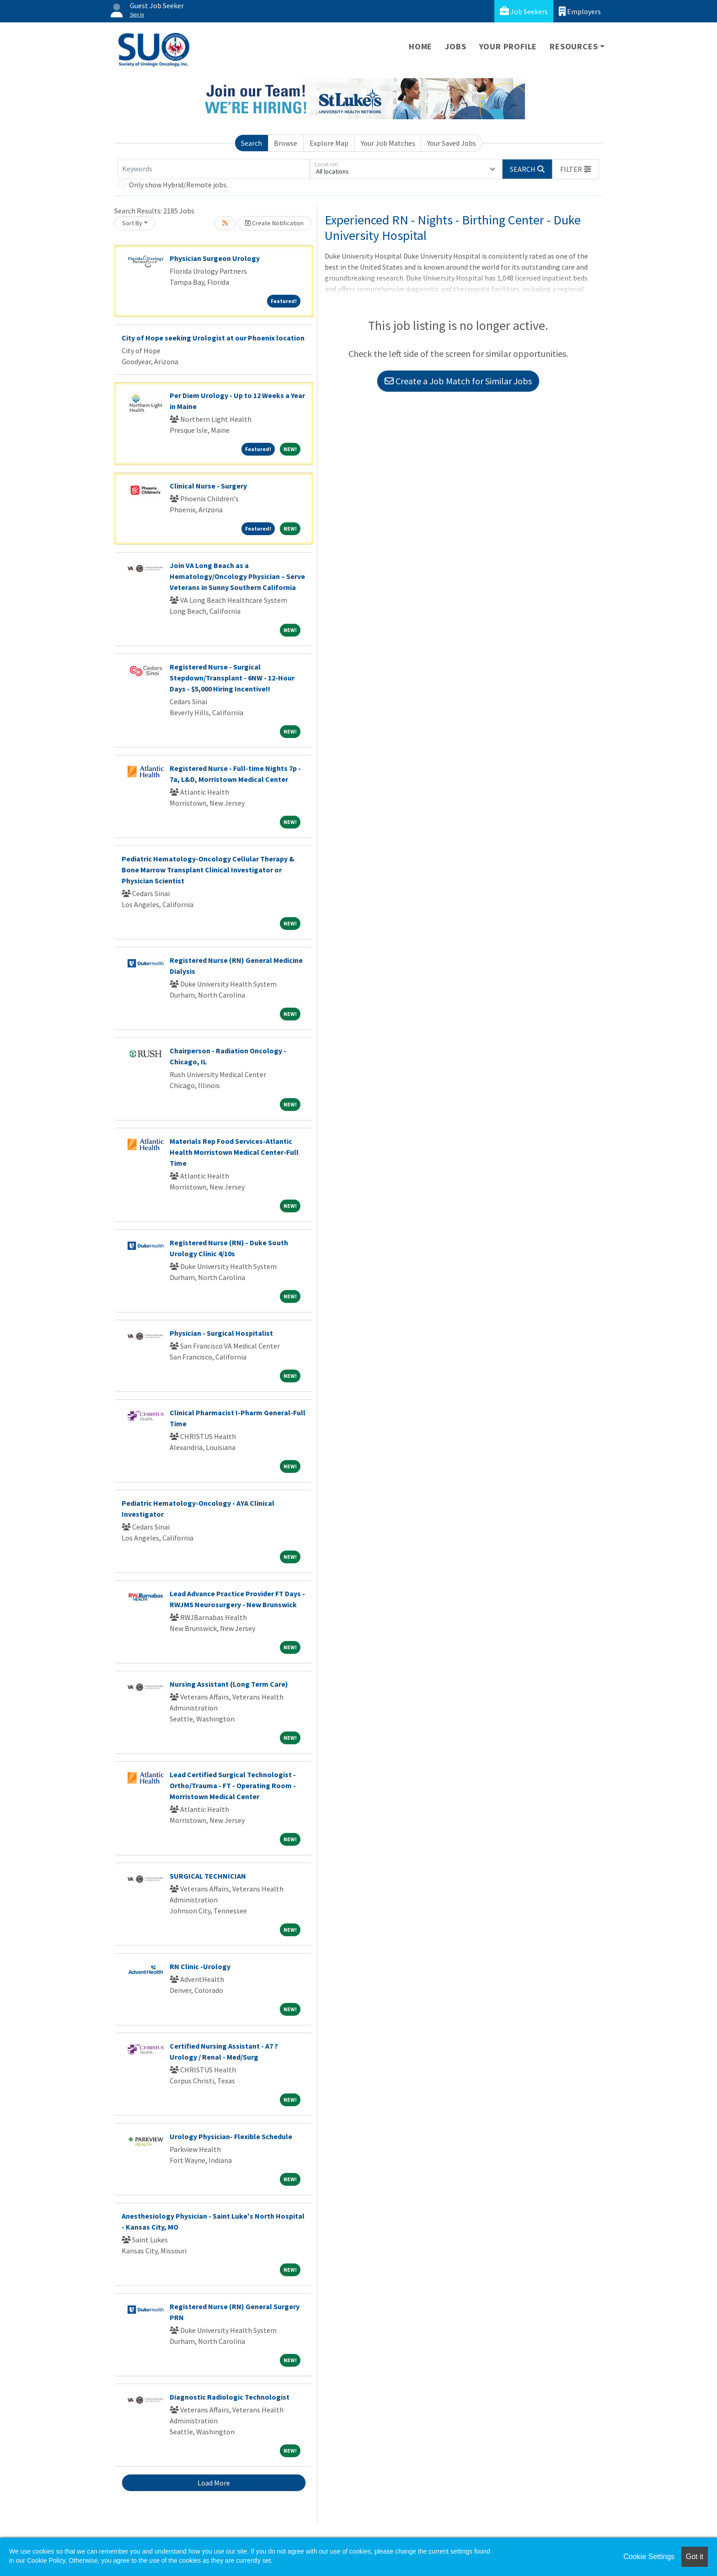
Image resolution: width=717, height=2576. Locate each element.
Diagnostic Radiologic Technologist (229, 2396)
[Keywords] (214, 169)
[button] (575, 169)
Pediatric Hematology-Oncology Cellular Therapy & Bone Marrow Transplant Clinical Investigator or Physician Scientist (208, 869)
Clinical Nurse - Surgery (208, 485)
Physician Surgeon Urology (215, 258)
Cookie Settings (648, 2556)
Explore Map (329, 143)
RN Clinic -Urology (200, 1966)
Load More (214, 2482)
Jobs (455, 46)
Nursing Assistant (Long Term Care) (229, 1684)
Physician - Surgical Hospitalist (221, 1333)
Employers (580, 11)
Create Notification (274, 223)
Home (420, 46)
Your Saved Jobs (451, 143)
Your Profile (508, 46)
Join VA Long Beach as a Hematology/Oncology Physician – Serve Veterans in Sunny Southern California (237, 576)
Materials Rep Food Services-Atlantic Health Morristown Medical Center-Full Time (234, 1152)
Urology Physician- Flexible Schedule (231, 2136)
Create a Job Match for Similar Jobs (458, 381)
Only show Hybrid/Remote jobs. (178, 184)
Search (251, 143)
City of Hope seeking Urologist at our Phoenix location (213, 337)
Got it (694, 2556)
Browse (285, 143)
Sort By (132, 223)
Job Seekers (524, 11)
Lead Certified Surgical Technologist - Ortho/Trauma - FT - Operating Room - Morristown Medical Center (233, 1785)
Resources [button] (574, 46)
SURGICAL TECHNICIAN (208, 1875)
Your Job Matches (388, 143)
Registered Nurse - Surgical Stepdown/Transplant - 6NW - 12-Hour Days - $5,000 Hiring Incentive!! (232, 677)
